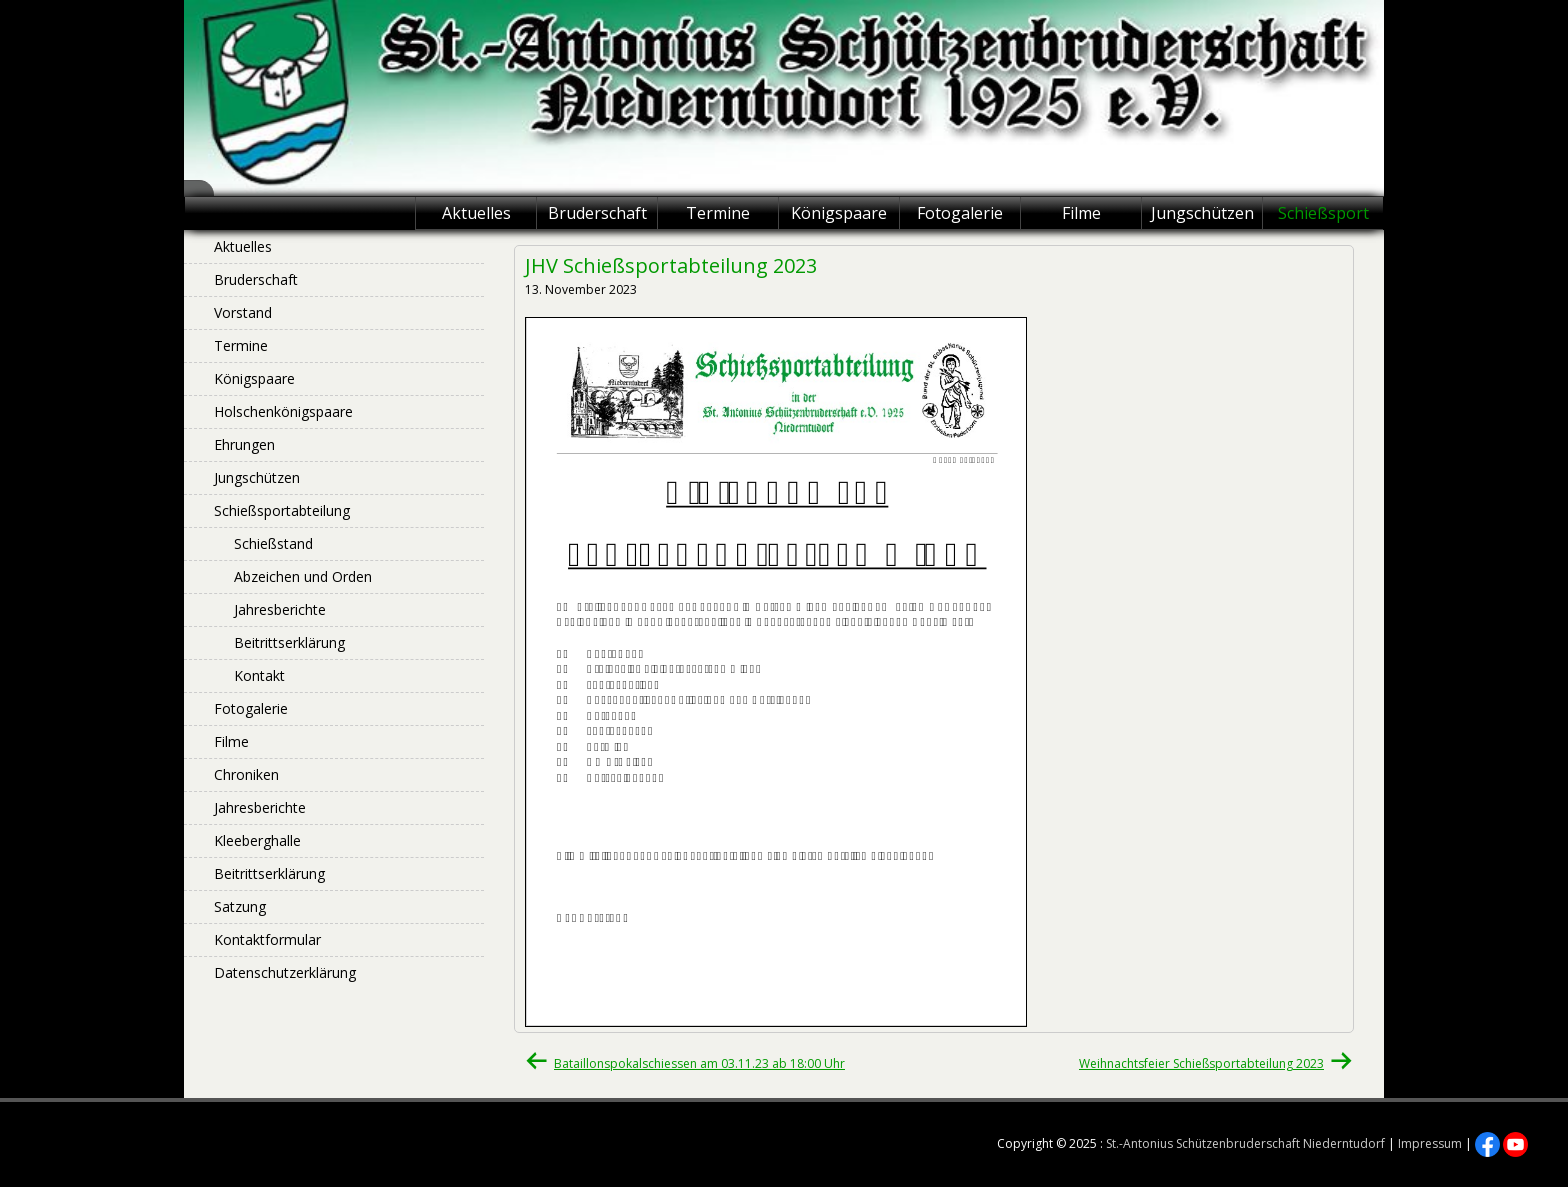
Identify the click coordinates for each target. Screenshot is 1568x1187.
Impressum (1430, 1142)
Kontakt (259, 675)
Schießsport (1323, 213)
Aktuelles (476, 213)
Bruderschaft (597, 213)
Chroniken (246, 774)
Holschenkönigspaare (283, 411)
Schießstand (273, 543)
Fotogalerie (960, 213)
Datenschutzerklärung (285, 972)
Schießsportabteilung (282, 510)
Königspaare (839, 213)
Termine (718, 213)
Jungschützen (1202, 213)
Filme (1081, 213)
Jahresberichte (280, 609)
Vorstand (243, 312)
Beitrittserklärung (289, 642)
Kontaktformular (267, 939)
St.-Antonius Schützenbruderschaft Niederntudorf (1245, 1142)
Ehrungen (244, 444)
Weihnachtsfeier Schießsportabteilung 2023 (1201, 1063)
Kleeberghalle (257, 840)
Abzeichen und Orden (303, 576)
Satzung (240, 906)
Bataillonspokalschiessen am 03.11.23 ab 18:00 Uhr (699, 1063)
